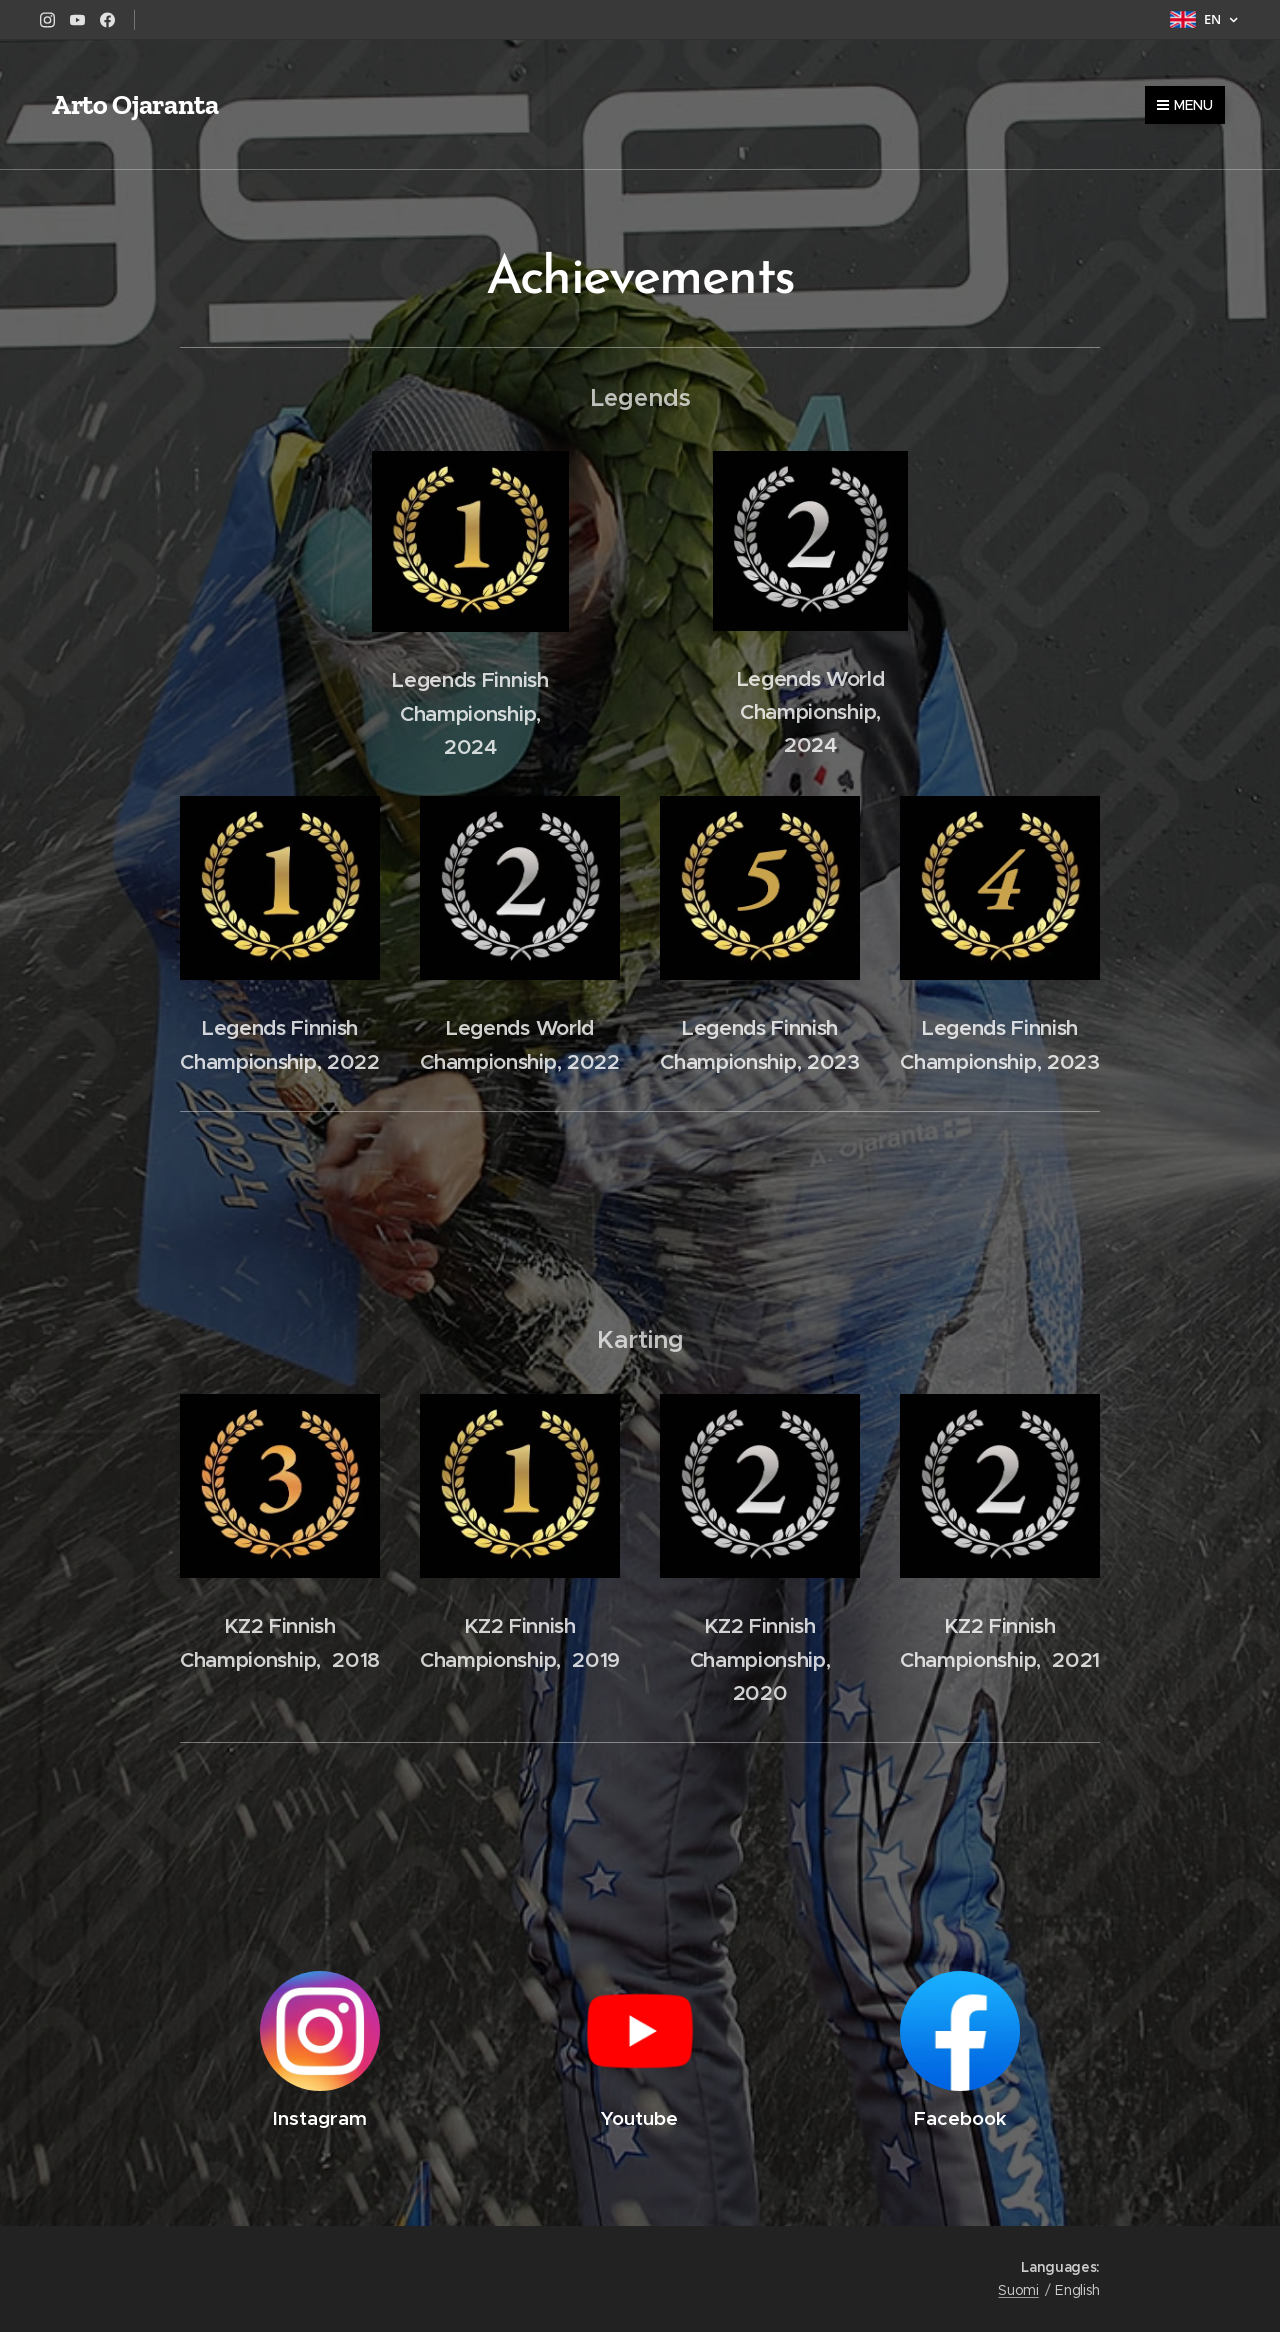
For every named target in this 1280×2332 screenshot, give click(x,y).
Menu (1185, 105)
